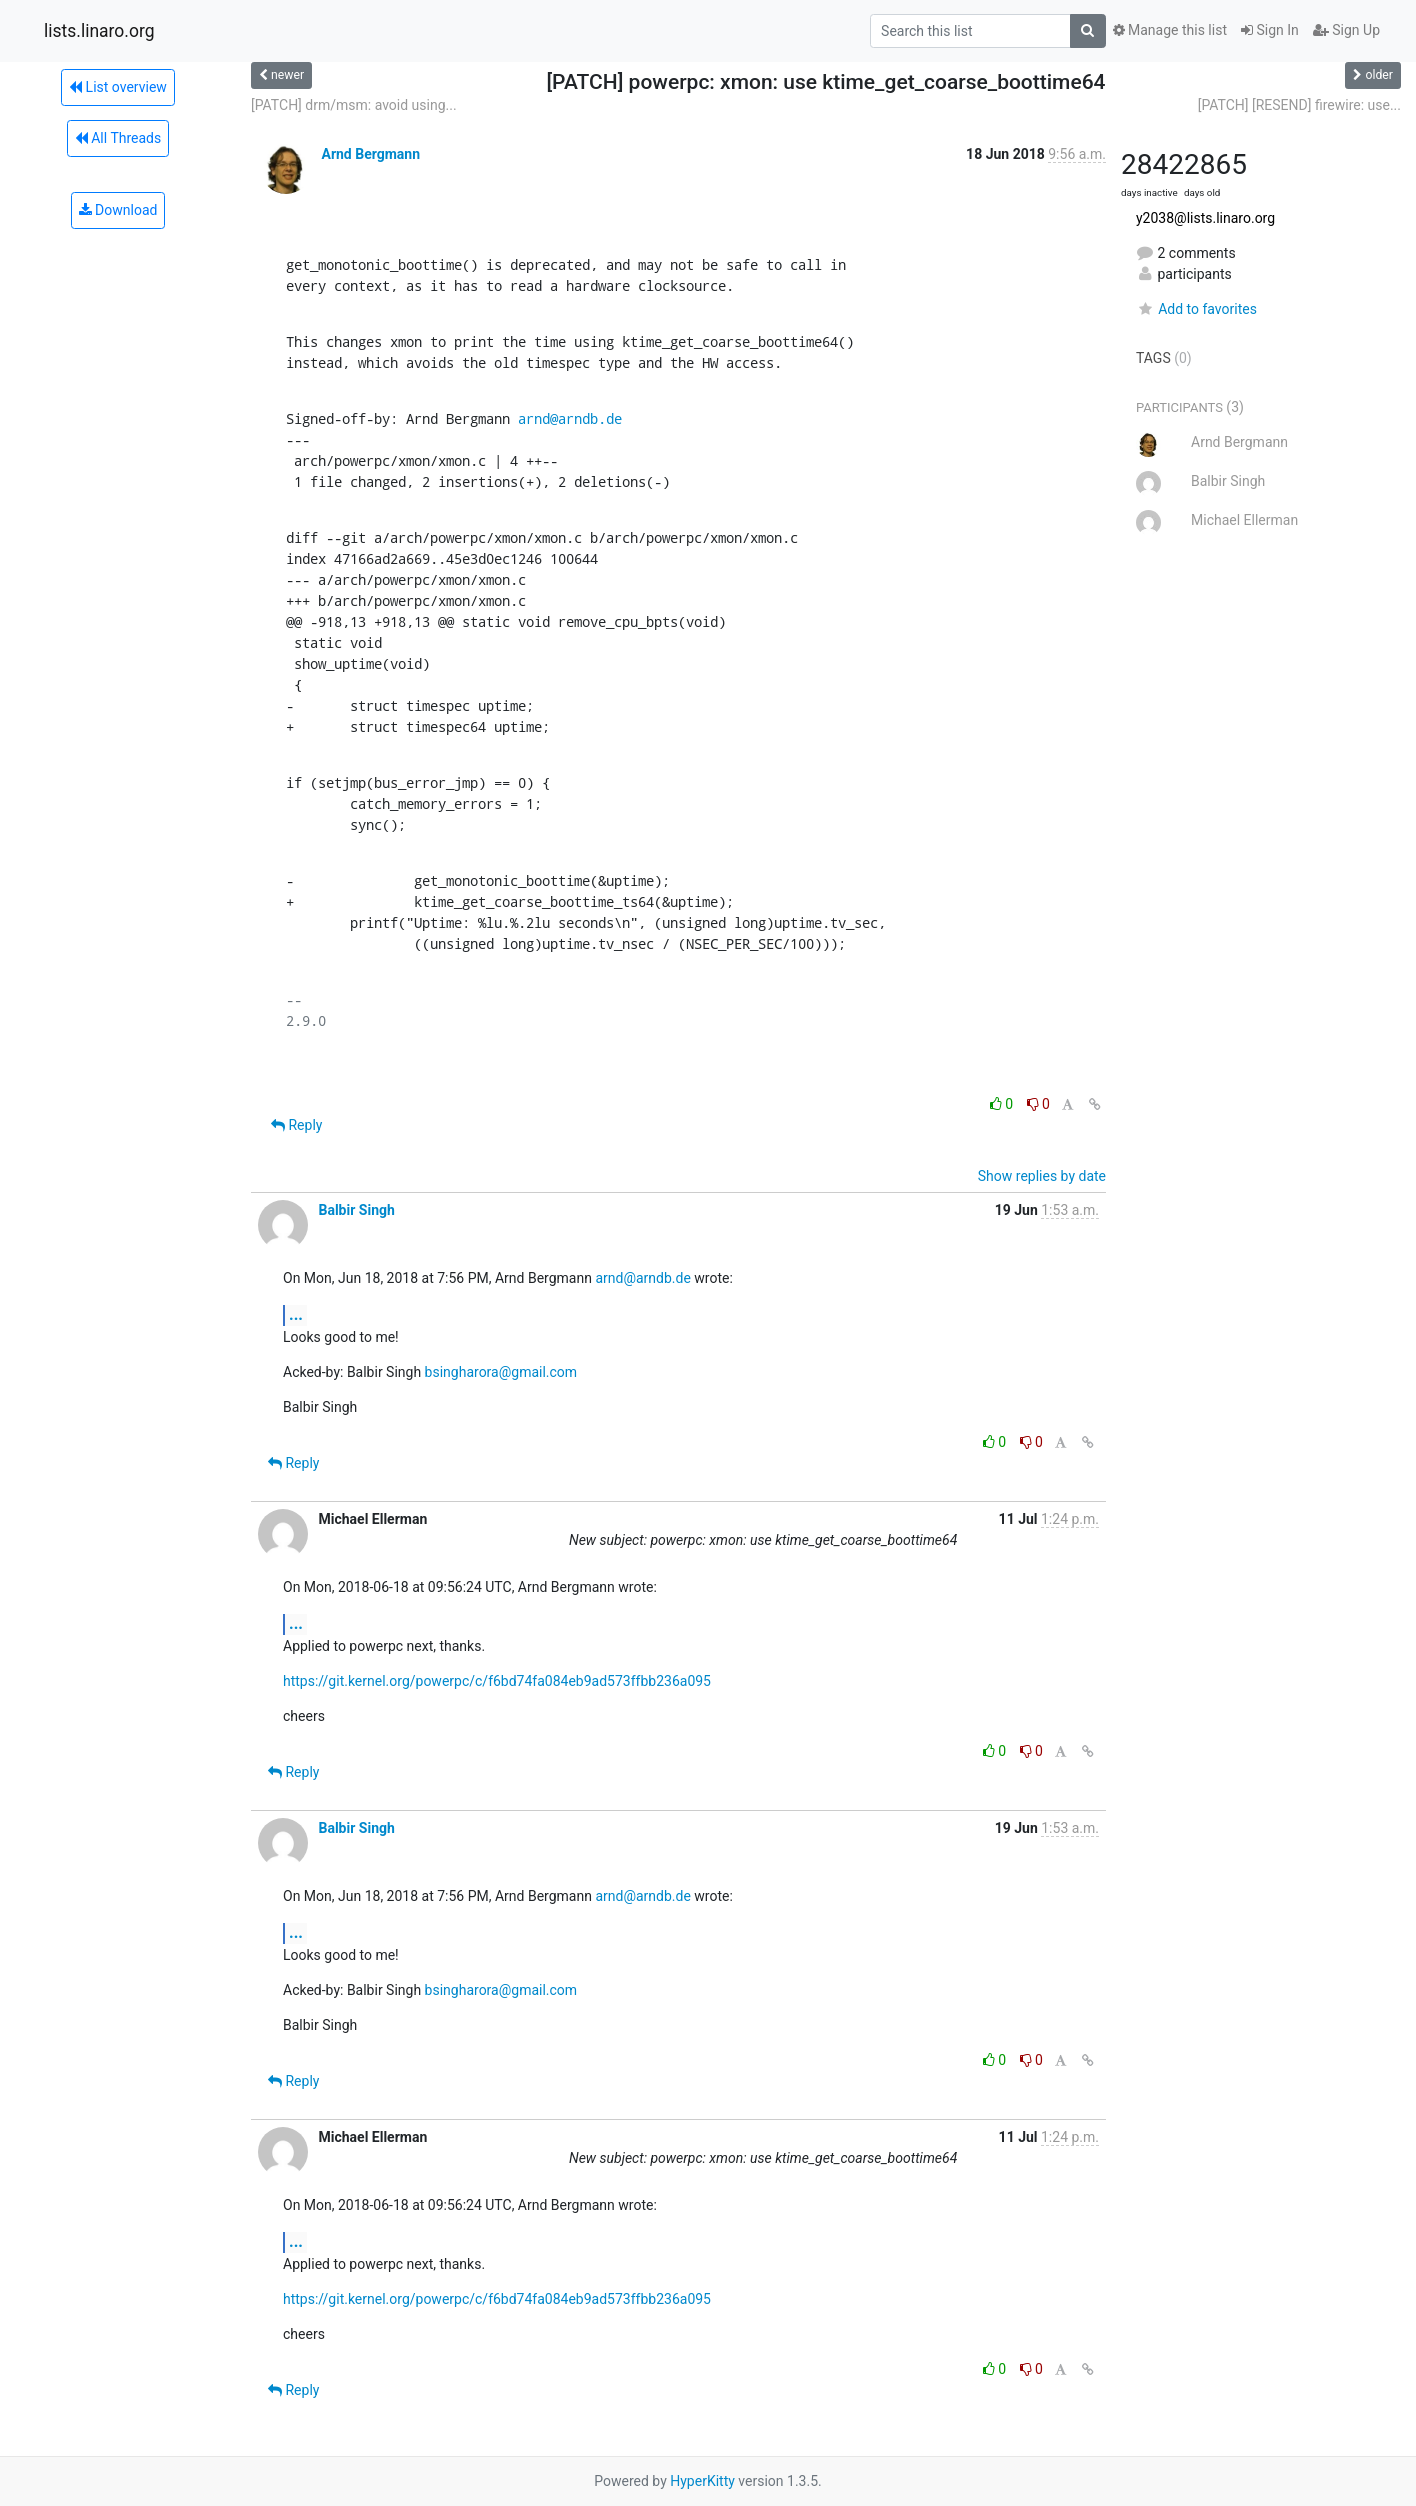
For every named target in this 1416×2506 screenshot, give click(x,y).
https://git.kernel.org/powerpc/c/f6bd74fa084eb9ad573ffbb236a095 (497, 1681)
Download (118, 210)
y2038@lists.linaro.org (1205, 218)
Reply (296, 1125)
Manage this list (1170, 30)
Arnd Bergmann (370, 154)
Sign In (1270, 30)
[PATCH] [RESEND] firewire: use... (1299, 105)
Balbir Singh (356, 1210)
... (296, 1314)
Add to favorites (1196, 309)
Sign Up (1346, 30)
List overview (118, 87)
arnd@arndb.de (570, 418)
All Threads (118, 138)
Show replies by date (1042, 1176)
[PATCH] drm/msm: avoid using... (354, 105)
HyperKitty (702, 2481)
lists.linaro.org (99, 31)
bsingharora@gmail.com (501, 1372)
